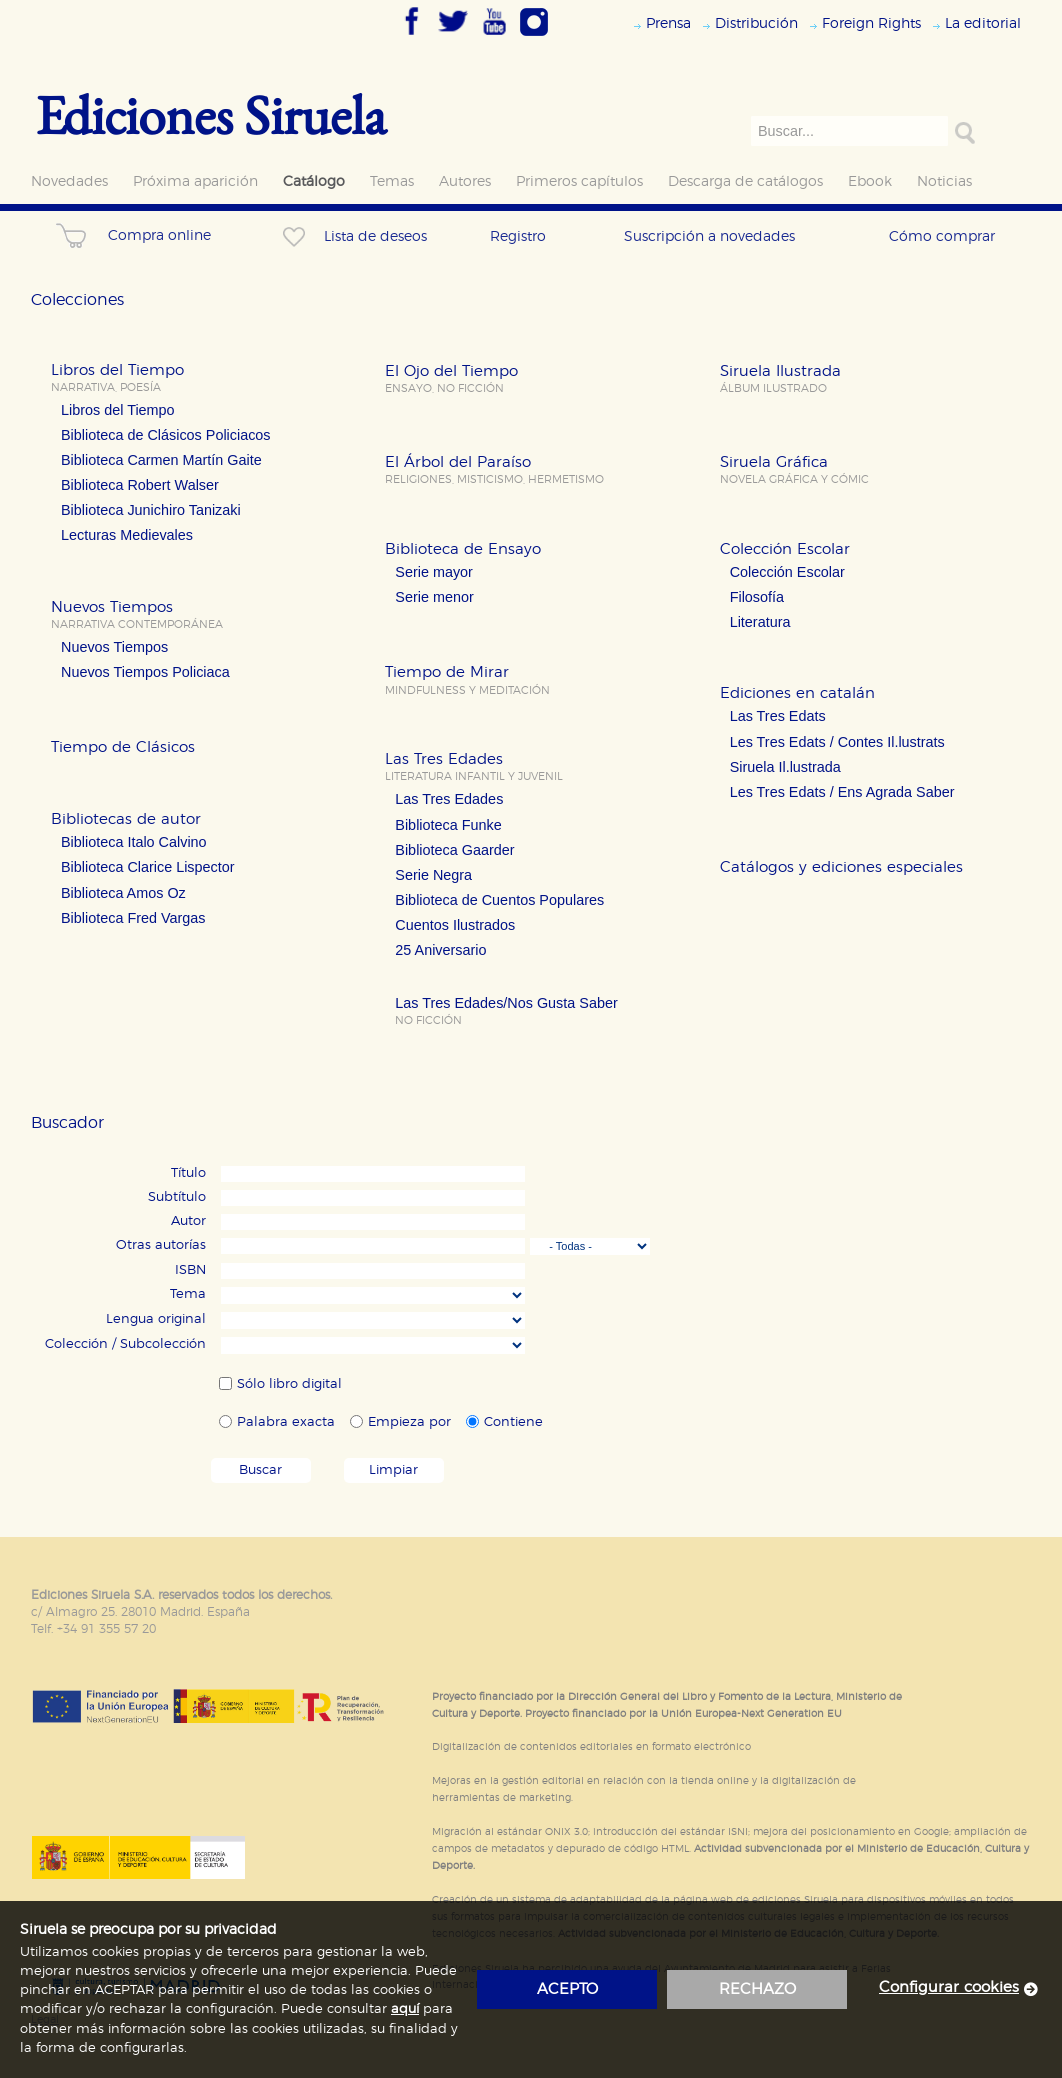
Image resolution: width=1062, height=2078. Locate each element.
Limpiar (393, 1470)
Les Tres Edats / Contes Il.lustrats (837, 742)
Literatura (760, 622)
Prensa (668, 23)
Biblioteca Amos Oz (123, 893)
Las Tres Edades (449, 799)
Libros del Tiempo (118, 410)
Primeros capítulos (579, 181)
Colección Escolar (787, 572)
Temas (392, 181)
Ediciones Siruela (211, 114)
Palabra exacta (286, 1422)
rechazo (757, 1989)
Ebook (870, 181)
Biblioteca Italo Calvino (134, 842)
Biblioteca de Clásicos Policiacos (166, 435)
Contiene (513, 1422)
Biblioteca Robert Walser (140, 485)
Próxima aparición (195, 181)
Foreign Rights (871, 23)
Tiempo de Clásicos (123, 747)
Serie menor (434, 597)
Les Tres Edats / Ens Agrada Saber (842, 792)
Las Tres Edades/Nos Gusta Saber (506, 1003)
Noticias (944, 181)
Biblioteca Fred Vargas (133, 918)
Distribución (756, 23)
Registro (518, 236)
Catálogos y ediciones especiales (841, 867)
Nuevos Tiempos (114, 647)
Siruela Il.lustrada (785, 767)
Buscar (260, 1470)
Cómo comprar (942, 236)
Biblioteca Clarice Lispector (148, 867)
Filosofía (757, 597)
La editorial (983, 23)
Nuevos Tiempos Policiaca (145, 672)
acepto (567, 1989)
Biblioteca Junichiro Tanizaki (151, 510)
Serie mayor (434, 572)
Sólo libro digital (289, 1384)
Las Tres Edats (778, 716)
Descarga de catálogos (745, 181)
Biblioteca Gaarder (454, 850)
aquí (405, 2009)
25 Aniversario (440, 950)
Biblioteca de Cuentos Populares (499, 900)
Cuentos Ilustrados (455, 925)
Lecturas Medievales (127, 535)
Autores (465, 181)
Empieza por (409, 1422)
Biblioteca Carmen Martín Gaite (161, 460)
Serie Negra (433, 875)
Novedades (69, 181)
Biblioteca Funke (448, 825)
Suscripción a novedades (709, 236)
